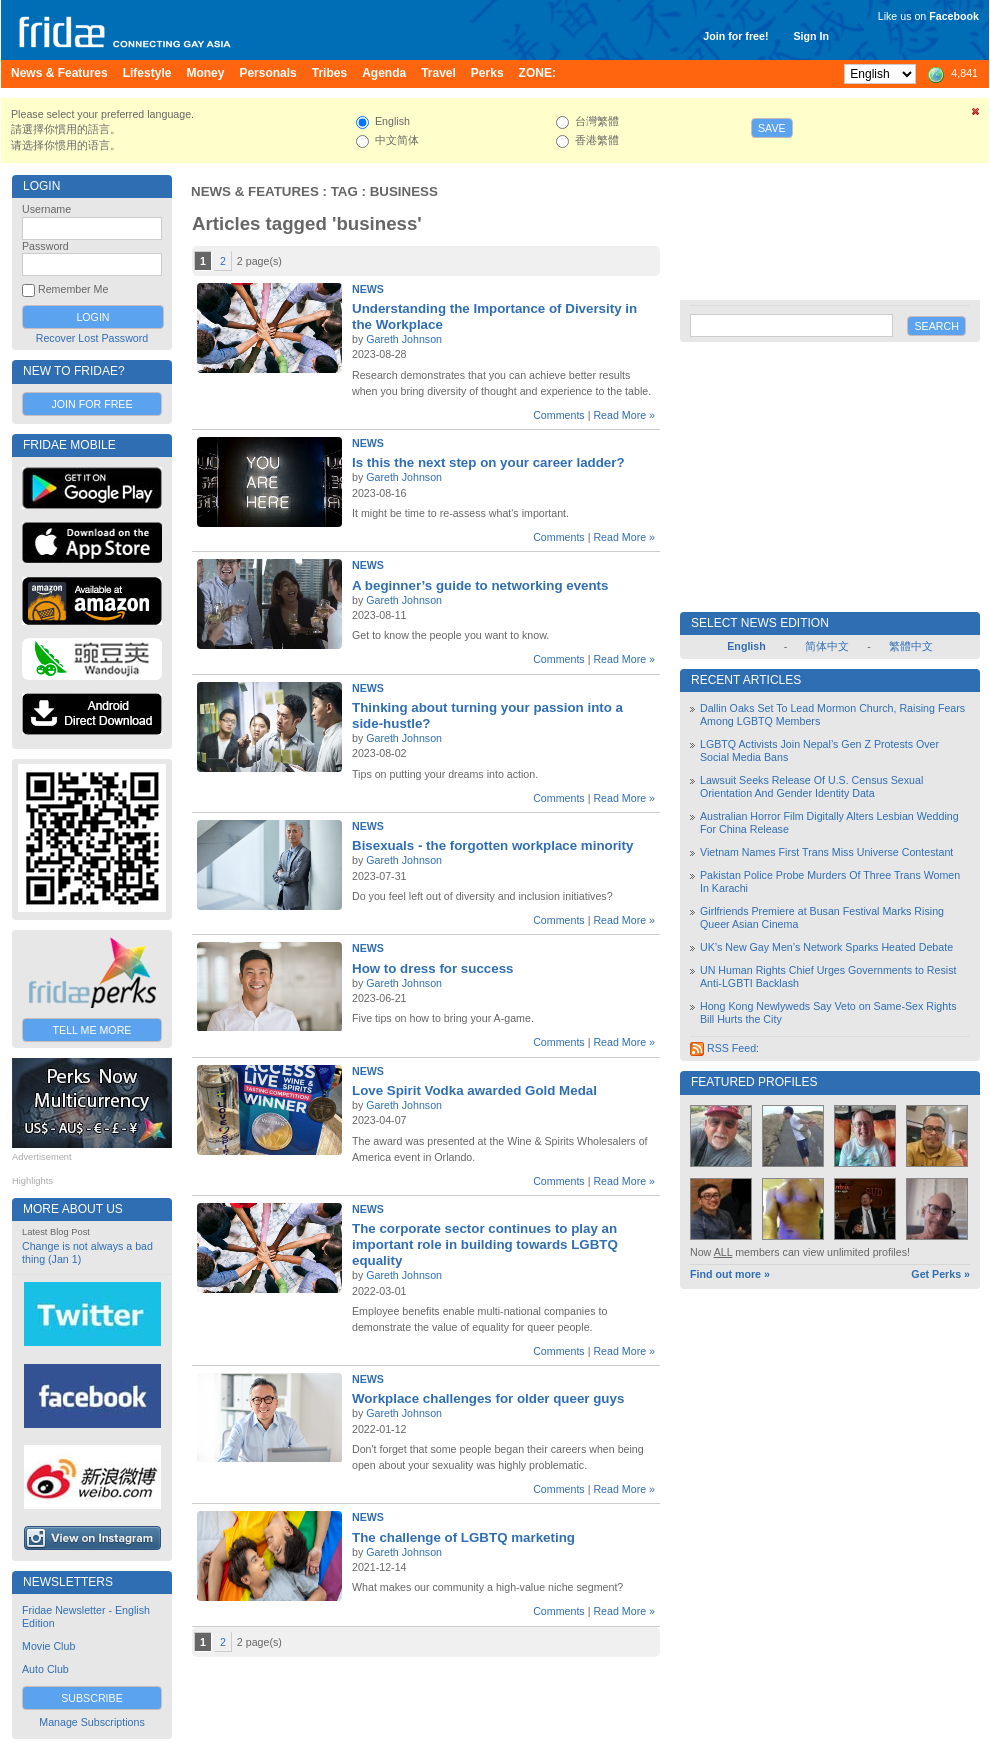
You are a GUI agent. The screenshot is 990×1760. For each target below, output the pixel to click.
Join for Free (91, 404)
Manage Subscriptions (91, 1722)
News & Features (255, 191)
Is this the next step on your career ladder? (488, 462)
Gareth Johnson (404, 339)
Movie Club (48, 1646)
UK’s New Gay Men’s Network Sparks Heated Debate (826, 947)
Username (46, 209)
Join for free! (735, 36)
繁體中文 (911, 646)
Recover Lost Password (92, 338)
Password (45, 246)
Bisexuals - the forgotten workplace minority (492, 845)
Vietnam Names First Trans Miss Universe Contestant (826, 852)
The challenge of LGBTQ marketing (463, 1537)
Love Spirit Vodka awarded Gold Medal (474, 1090)
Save (772, 128)
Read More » (624, 415)
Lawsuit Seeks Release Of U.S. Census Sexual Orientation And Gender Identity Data (811, 786)
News (368, 289)
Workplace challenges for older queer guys (488, 1398)
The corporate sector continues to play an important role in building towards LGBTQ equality (485, 1244)
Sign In (811, 36)
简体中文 (827, 646)
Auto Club (45, 1669)
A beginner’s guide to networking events (480, 585)
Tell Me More (92, 1030)
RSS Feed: (724, 1048)
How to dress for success (432, 968)
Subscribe (92, 1698)
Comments (559, 415)
